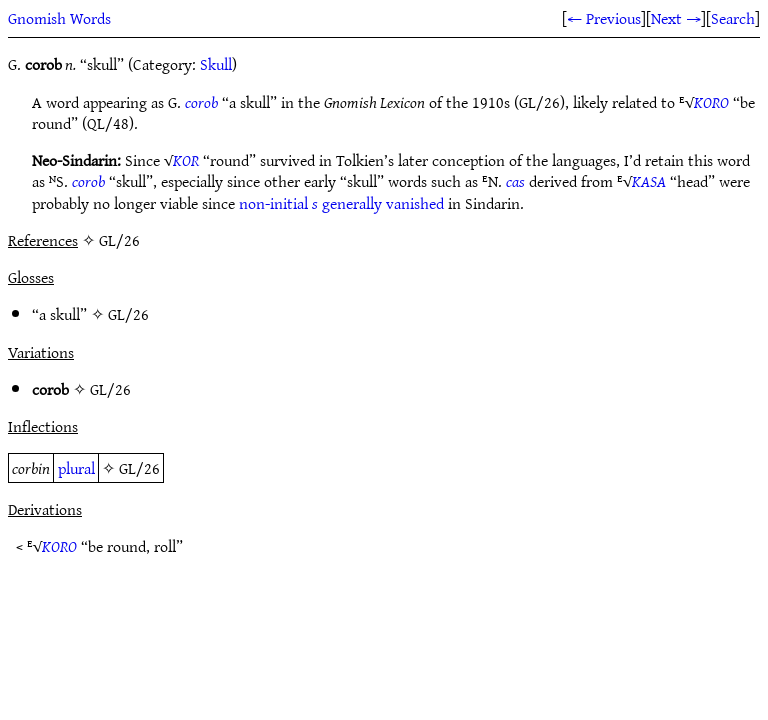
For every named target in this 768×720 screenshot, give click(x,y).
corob (201, 102)
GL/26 (128, 314)
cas (515, 181)
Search (733, 18)
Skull (216, 64)
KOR (186, 160)
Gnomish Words (59, 18)
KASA (649, 181)
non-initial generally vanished (341, 203)
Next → (676, 18)
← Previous (604, 18)
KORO (711, 102)
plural (76, 468)
